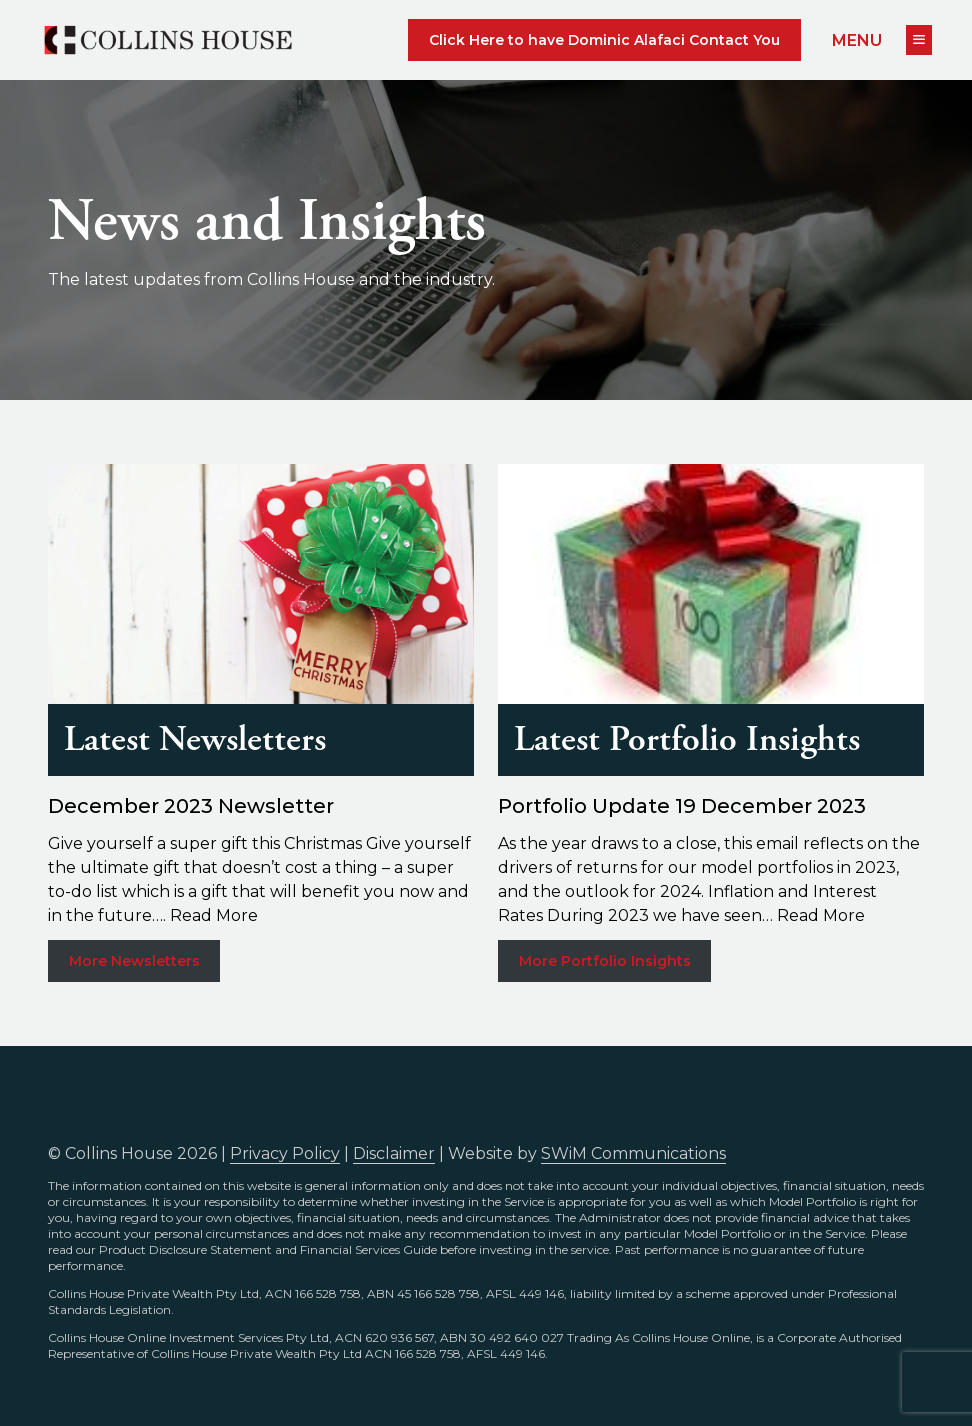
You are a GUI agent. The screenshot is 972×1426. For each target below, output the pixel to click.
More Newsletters (134, 961)
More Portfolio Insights (605, 961)
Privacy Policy (285, 1153)
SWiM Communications (633, 1153)
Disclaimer (394, 1153)
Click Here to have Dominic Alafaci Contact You (604, 40)
